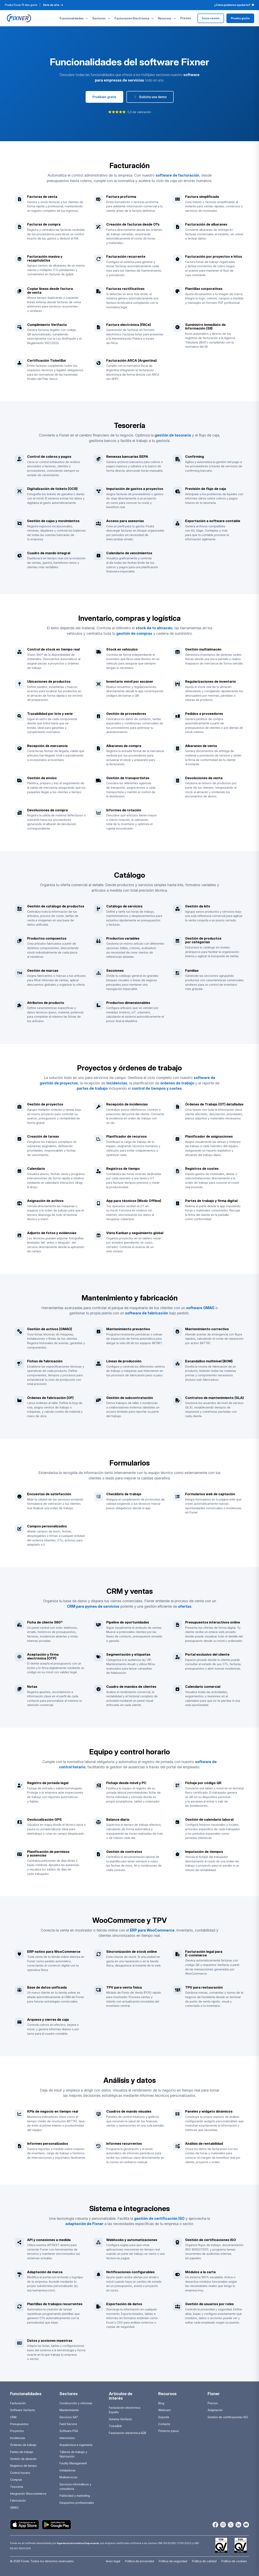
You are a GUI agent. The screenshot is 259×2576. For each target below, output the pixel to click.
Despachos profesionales (76, 2502)
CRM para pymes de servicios (93, 1606)
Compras (16, 2479)
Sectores (101, 18)
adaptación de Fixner (84, 2224)
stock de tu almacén (154, 628)
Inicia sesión (211, 18)
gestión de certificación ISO (159, 2218)
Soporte (163, 2417)
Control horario (20, 2472)
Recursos (167, 18)
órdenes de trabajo (177, 1083)
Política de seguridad (173, 2561)
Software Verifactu (22, 2410)
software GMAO (200, 1308)
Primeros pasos (168, 2431)
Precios (185, 18)
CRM (13, 2417)
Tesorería (16, 2486)
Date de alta (53, 4)
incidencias (116, 1083)
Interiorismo (67, 2438)
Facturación (18, 2403)
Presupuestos (19, 2424)
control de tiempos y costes (157, 1088)
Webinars (164, 2410)
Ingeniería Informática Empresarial (78, 2543)
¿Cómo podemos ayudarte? (234, 4)
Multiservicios (68, 2477)
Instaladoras (67, 2470)
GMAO (14, 2507)
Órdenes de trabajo (23, 2445)
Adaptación (215, 2410)
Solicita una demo (150, 97)
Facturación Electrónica (134, 18)
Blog (161, 2403)
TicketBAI (115, 2426)
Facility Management (73, 2463)
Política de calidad (204, 2561)
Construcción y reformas (75, 2403)
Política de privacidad (139, 2561)
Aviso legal (113, 2561)
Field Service (68, 2424)
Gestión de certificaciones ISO (228, 2417)
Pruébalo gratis (104, 97)
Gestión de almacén (23, 2458)
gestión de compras (134, 633)
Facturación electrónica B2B (127, 2433)
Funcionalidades (74, 18)
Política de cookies (234, 2561)
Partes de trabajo (21, 2452)
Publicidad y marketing (74, 2495)
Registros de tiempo (23, 2465)
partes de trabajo (92, 1088)
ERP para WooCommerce (152, 1930)
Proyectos (17, 2431)
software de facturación (177, 175)
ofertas (184, 1606)
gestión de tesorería (173, 435)
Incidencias (17, 2438)
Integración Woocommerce (28, 2493)
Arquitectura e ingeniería (75, 2445)
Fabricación (18, 2500)
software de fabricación (146, 1313)
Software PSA (68, 2431)
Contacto (164, 2424)
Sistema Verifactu (120, 2419)
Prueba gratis (240, 18)
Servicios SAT (68, 2417)
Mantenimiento (69, 2410)
